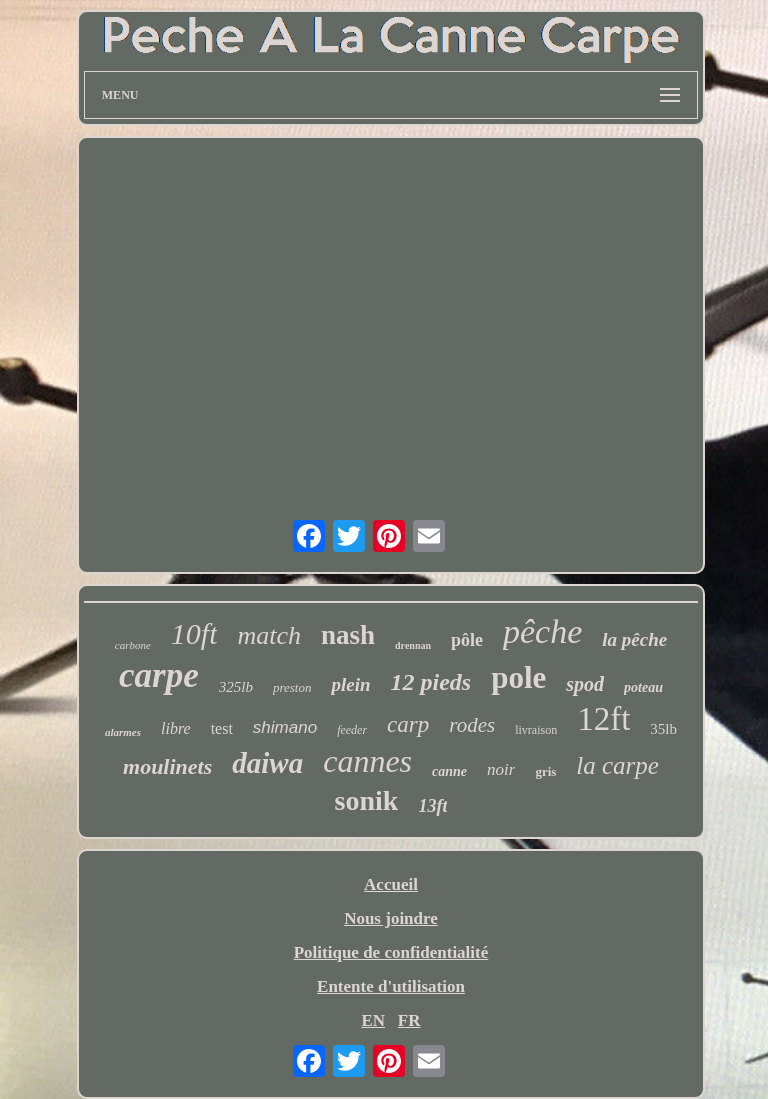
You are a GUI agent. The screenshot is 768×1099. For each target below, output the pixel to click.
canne (449, 771)
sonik (367, 800)
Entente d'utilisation (391, 986)
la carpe (617, 765)
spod (585, 684)
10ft (194, 633)
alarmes (123, 732)
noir (501, 769)
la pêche (634, 639)
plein (350, 684)
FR (409, 1020)
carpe (159, 675)
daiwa (267, 763)
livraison (536, 730)
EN (373, 1020)
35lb (663, 729)
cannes (367, 761)
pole (518, 677)
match (269, 635)
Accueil (391, 884)
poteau (643, 687)
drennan (413, 645)
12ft (603, 719)
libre (176, 728)
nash (348, 635)
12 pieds (430, 682)
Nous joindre (391, 918)
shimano (285, 727)
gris (545, 771)
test (222, 728)
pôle (467, 640)
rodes (472, 725)
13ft (432, 806)
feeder (352, 730)
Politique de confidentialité (391, 952)
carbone (133, 645)
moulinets (167, 766)
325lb (236, 687)
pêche (542, 631)
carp (408, 724)
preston (292, 687)
